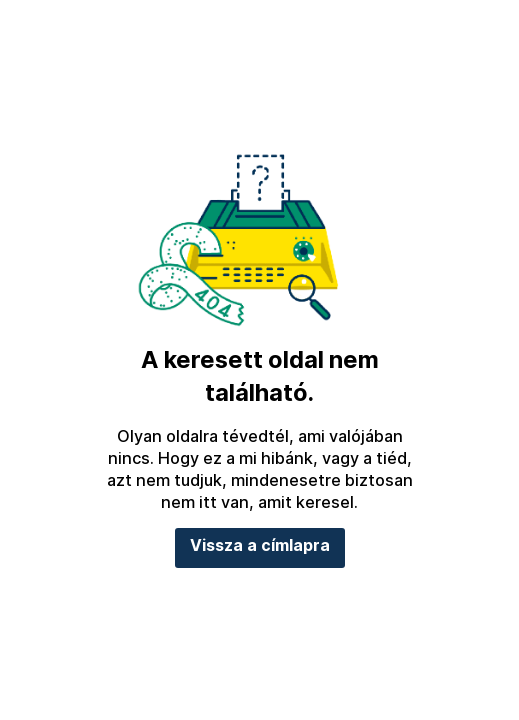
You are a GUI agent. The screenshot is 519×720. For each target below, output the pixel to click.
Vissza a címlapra (260, 545)
